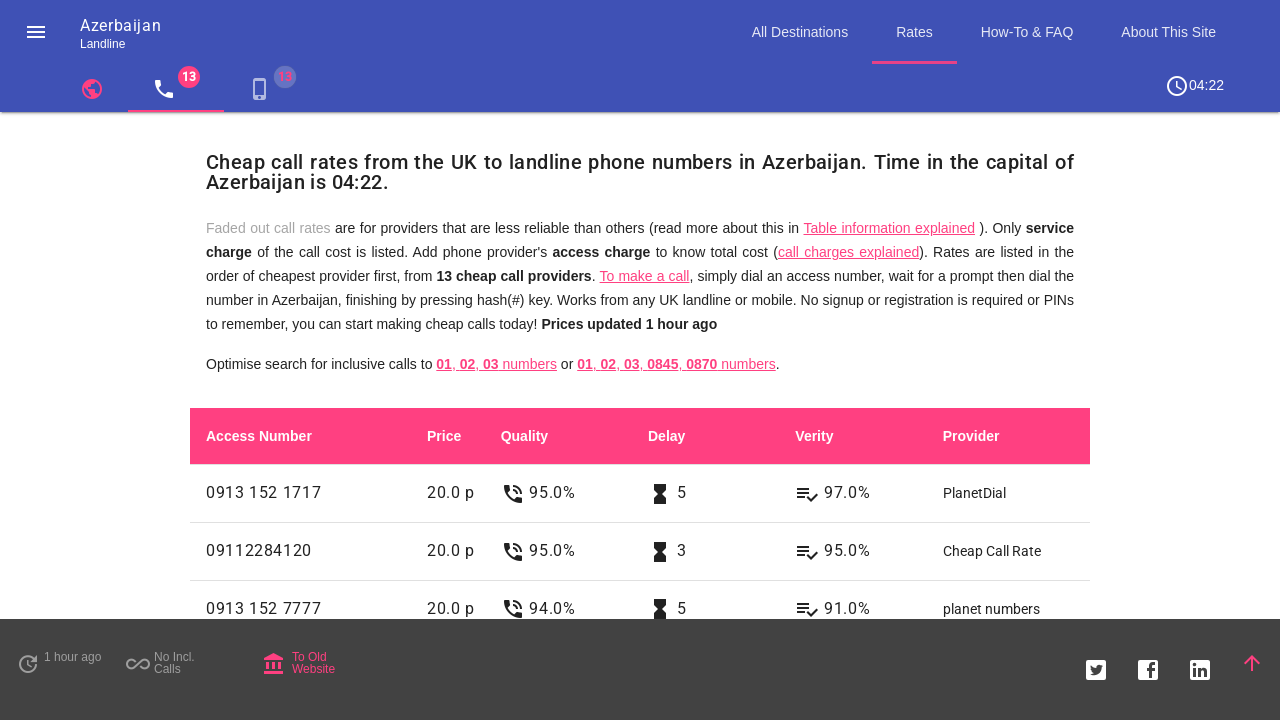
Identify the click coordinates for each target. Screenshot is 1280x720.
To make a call (645, 276)
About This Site (1168, 32)
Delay (666, 436)
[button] (36, 32)
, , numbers (496, 364)
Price (444, 436)
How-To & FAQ (1027, 32)
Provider (971, 436)
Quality (524, 436)
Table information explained (889, 228)
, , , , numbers (676, 364)
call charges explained (848, 252)
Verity (814, 436)
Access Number (259, 436)
